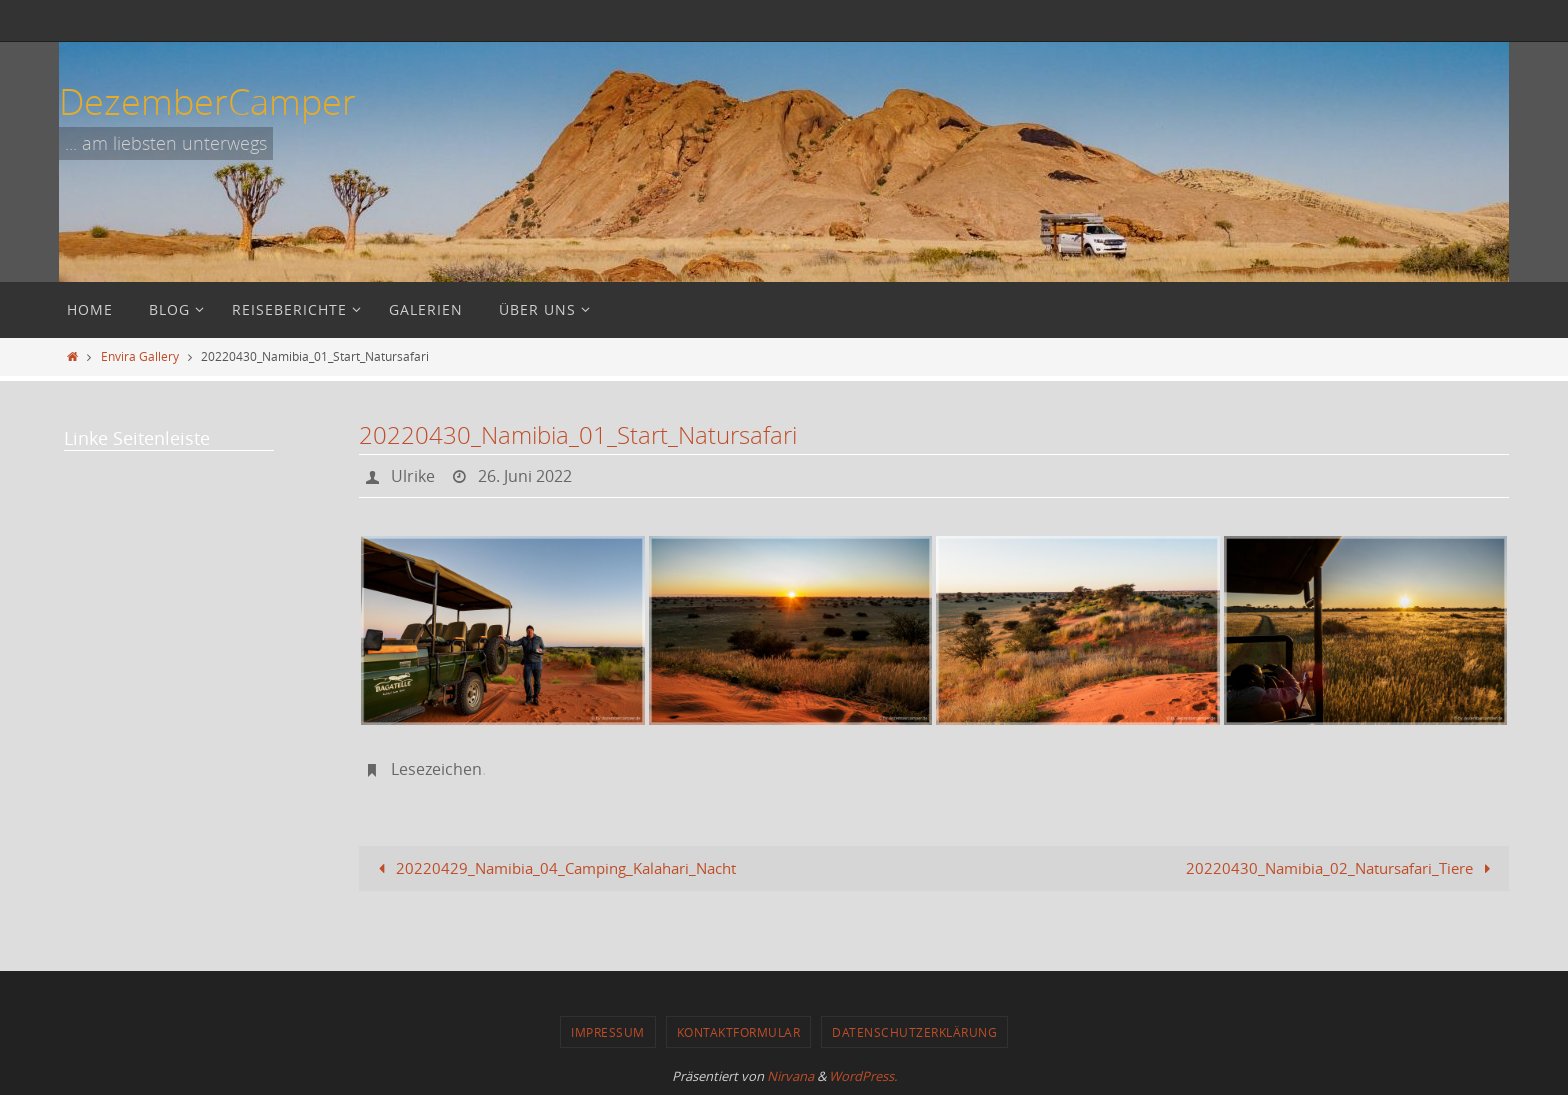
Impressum (608, 1032)
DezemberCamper (207, 101)
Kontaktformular (739, 1032)
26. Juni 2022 (525, 476)
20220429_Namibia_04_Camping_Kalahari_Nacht (553, 868)
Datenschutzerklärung (914, 1032)
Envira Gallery (140, 356)
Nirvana (790, 1076)
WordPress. (863, 1076)
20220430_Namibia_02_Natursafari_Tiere (1342, 868)
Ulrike (413, 476)
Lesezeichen (436, 769)
